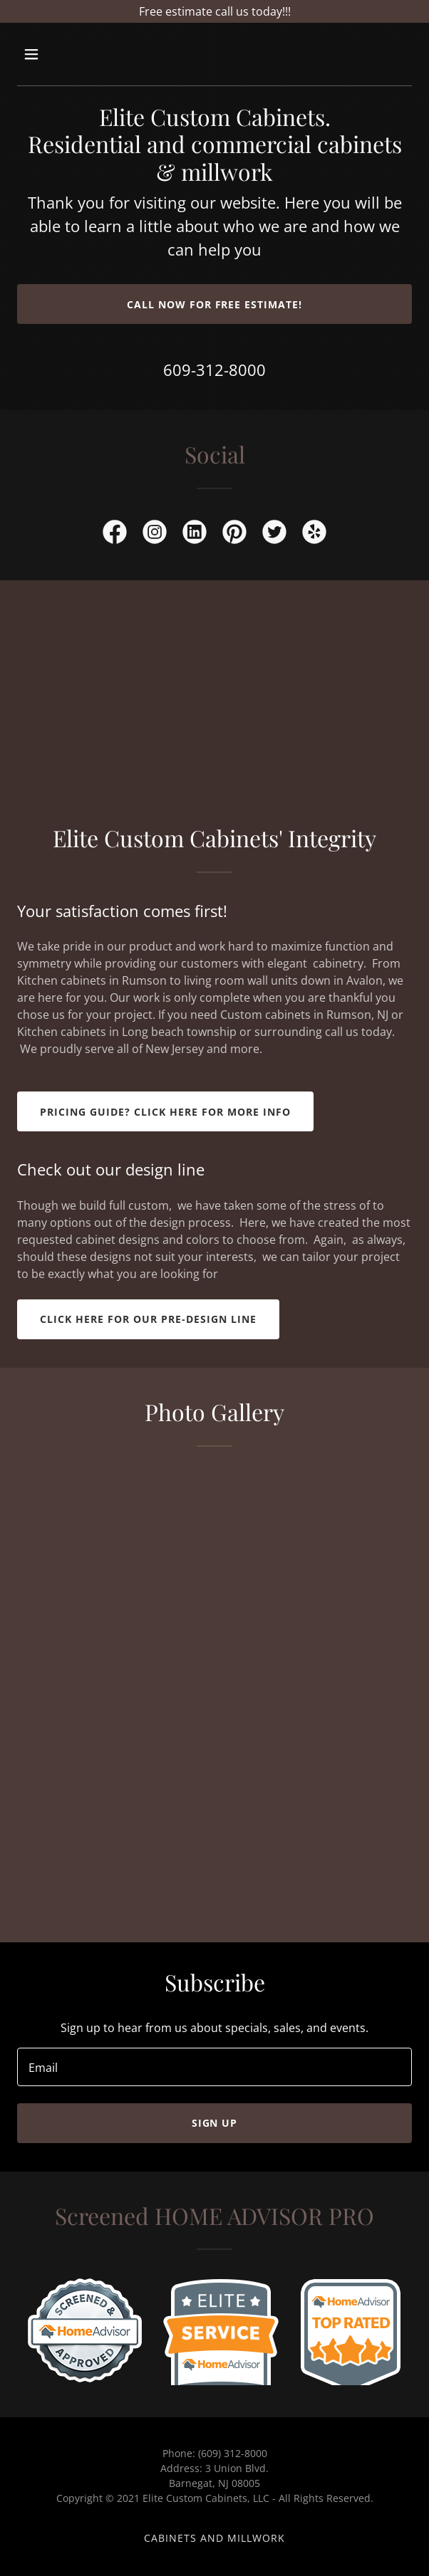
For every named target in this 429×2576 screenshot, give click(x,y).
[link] (115, 535)
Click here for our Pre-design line (148, 1319)
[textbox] (214, 2067)
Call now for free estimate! (215, 304)
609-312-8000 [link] (214, 369)
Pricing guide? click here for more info (165, 1112)
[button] (62, 54)
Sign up (215, 2123)
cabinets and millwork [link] (214, 2538)
